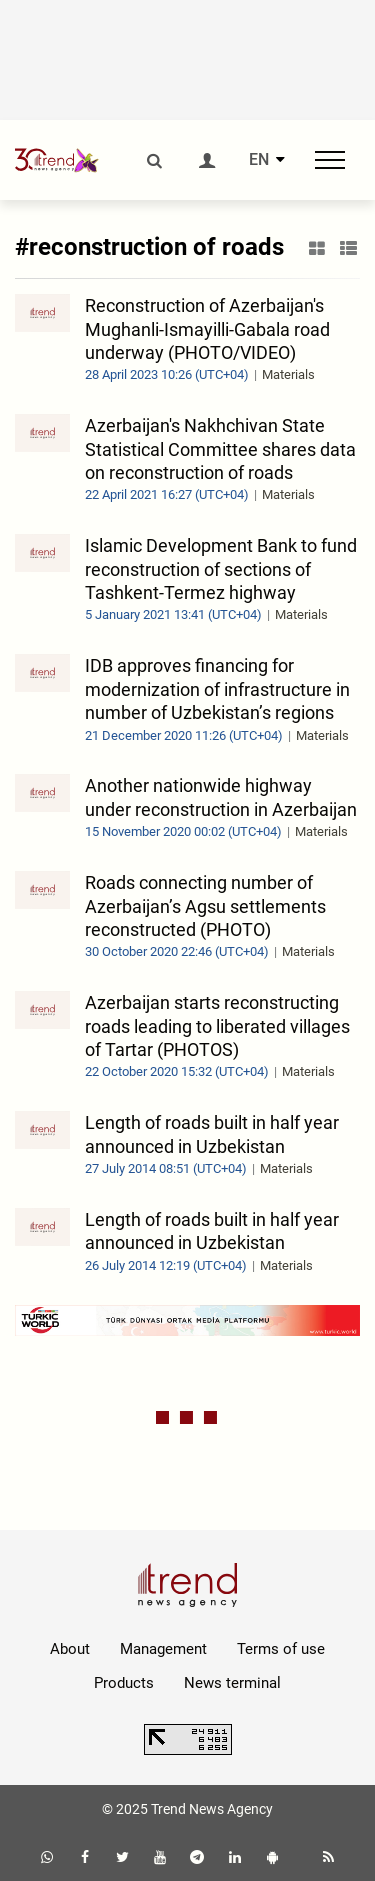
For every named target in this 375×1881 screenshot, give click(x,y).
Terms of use (281, 1649)
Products (124, 1683)
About (70, 1649)
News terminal (232, 1683)
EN (259, 160)
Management (163, 1649)
